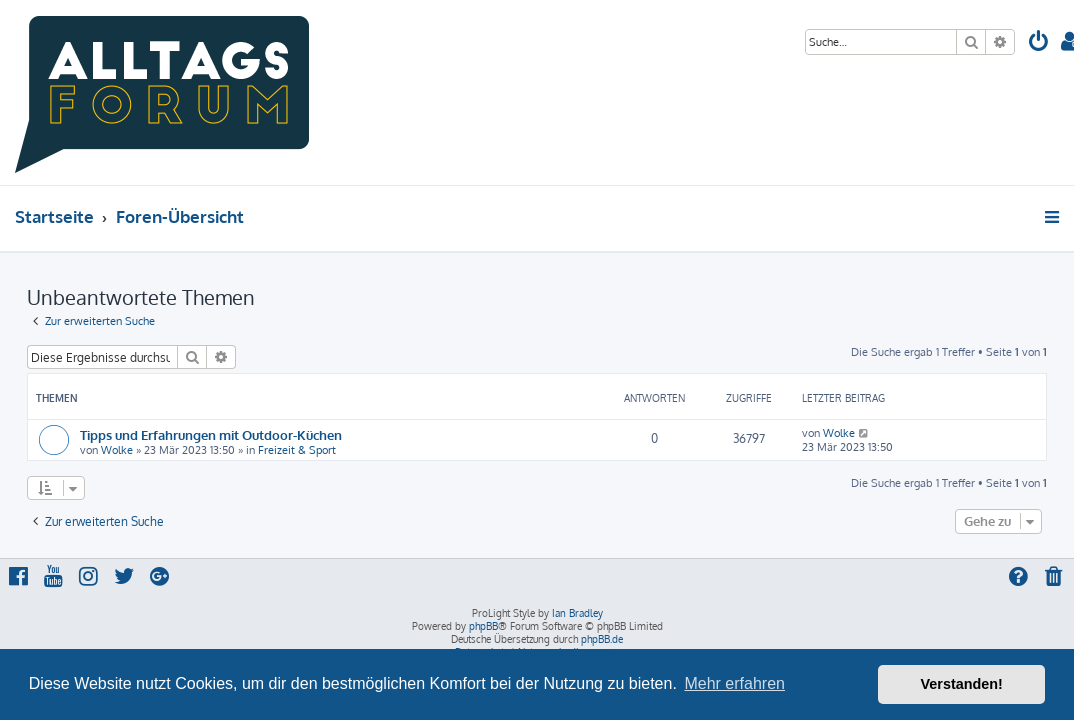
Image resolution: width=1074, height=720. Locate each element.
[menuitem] (1039, 43)
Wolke (117, 450)
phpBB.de (602, 639)
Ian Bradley (577, 613)
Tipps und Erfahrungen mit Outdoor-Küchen (211, 434)
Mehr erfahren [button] (734, 683)
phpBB (483, 626)
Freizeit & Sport (297, 450)
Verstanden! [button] (962, 684)
